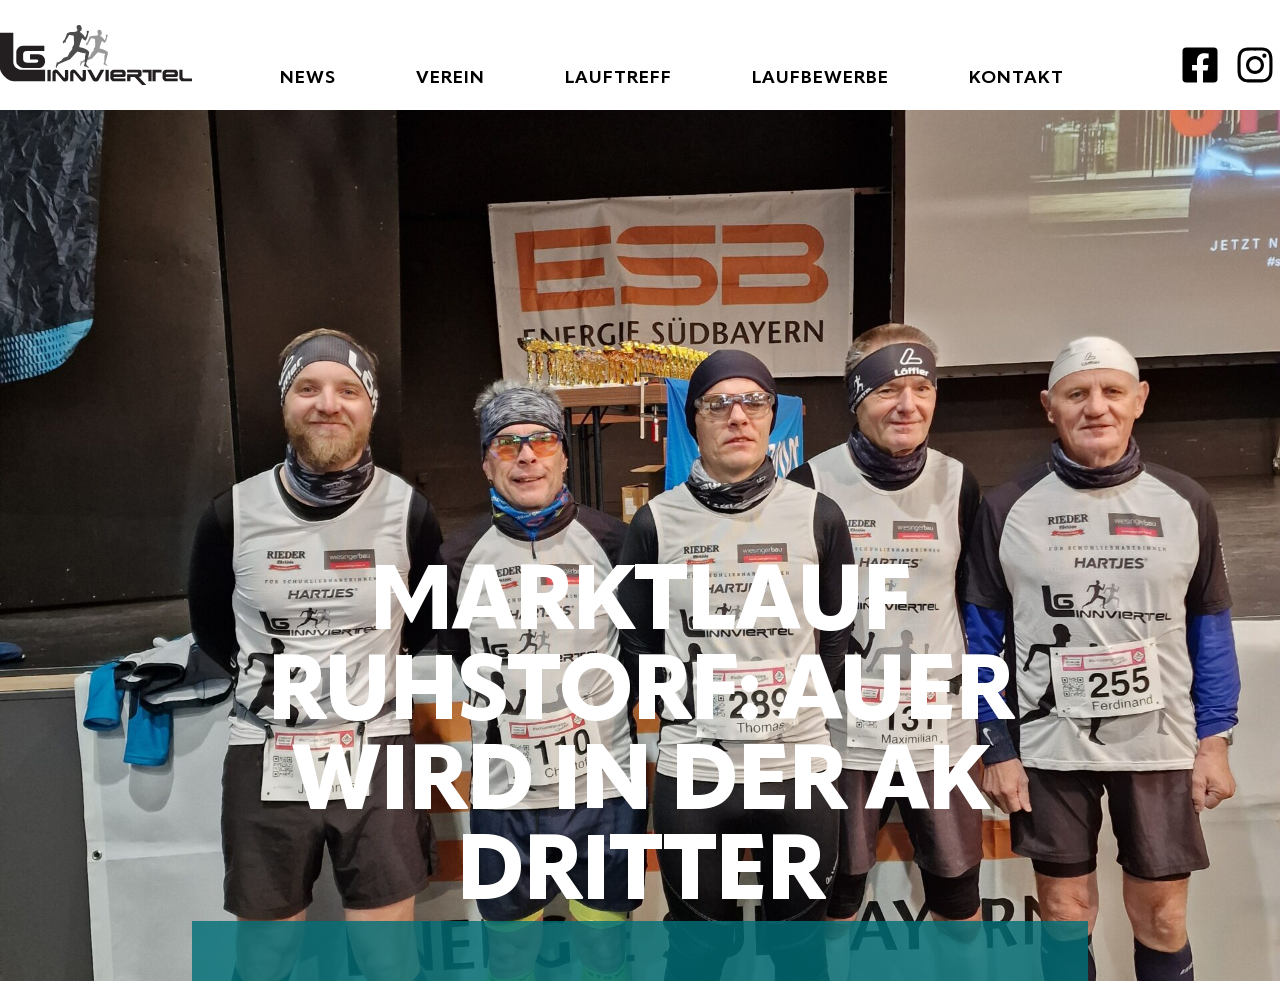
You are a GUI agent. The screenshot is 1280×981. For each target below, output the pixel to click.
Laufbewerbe (820, 78)
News (308, 78)
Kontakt (1016, 78)
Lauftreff (618, 78)
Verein (450, 78)
